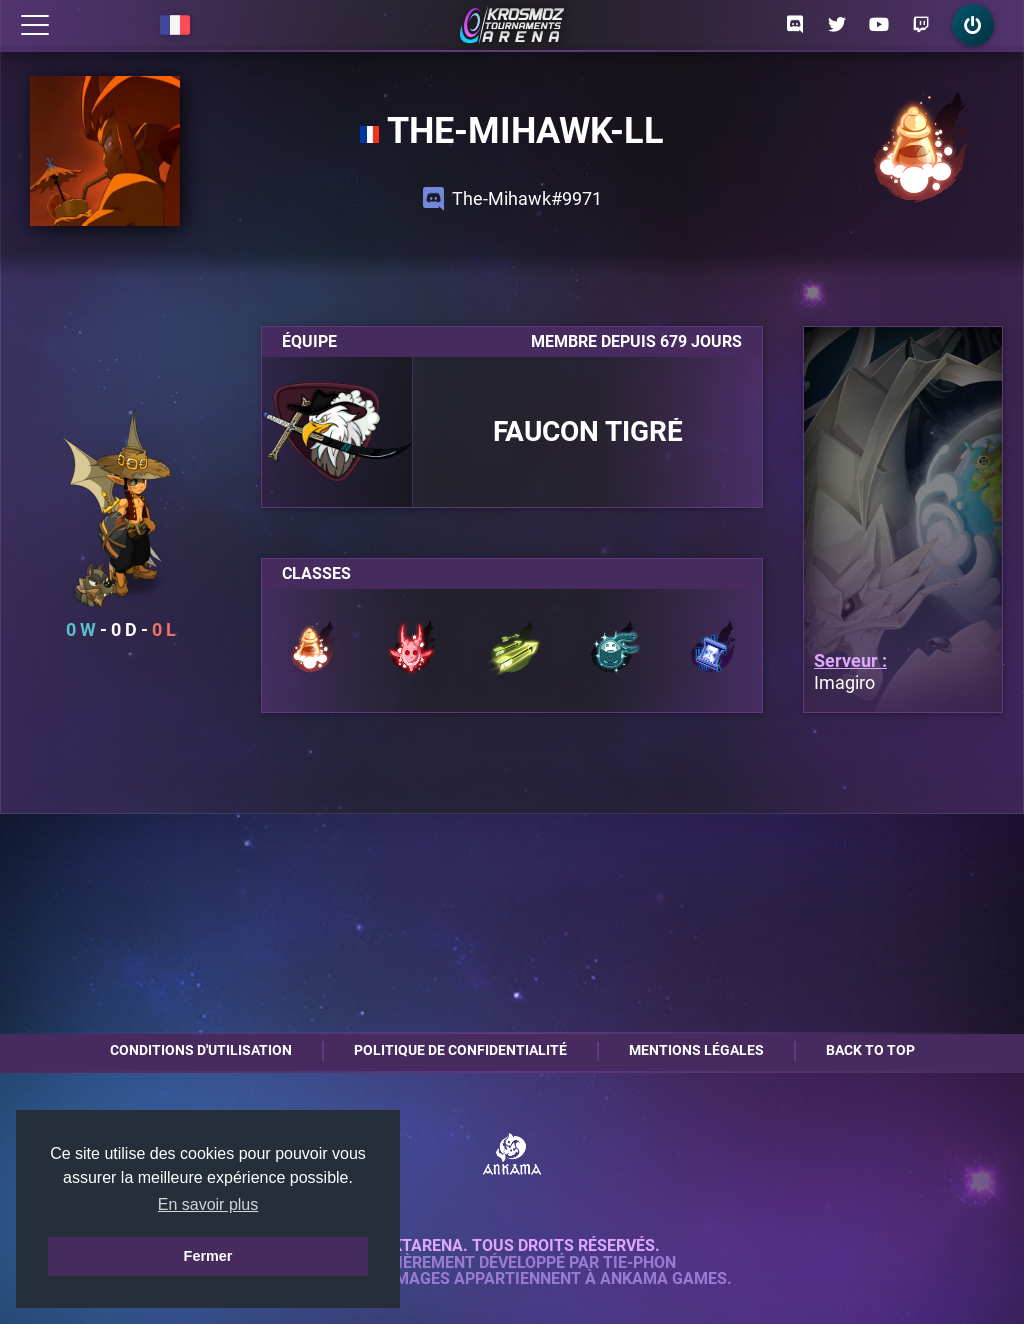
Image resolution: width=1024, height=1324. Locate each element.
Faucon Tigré (588, 432)
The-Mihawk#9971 (512, 199)
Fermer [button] (208, 1256)
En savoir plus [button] (208, 1204)
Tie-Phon (639, 1263)
